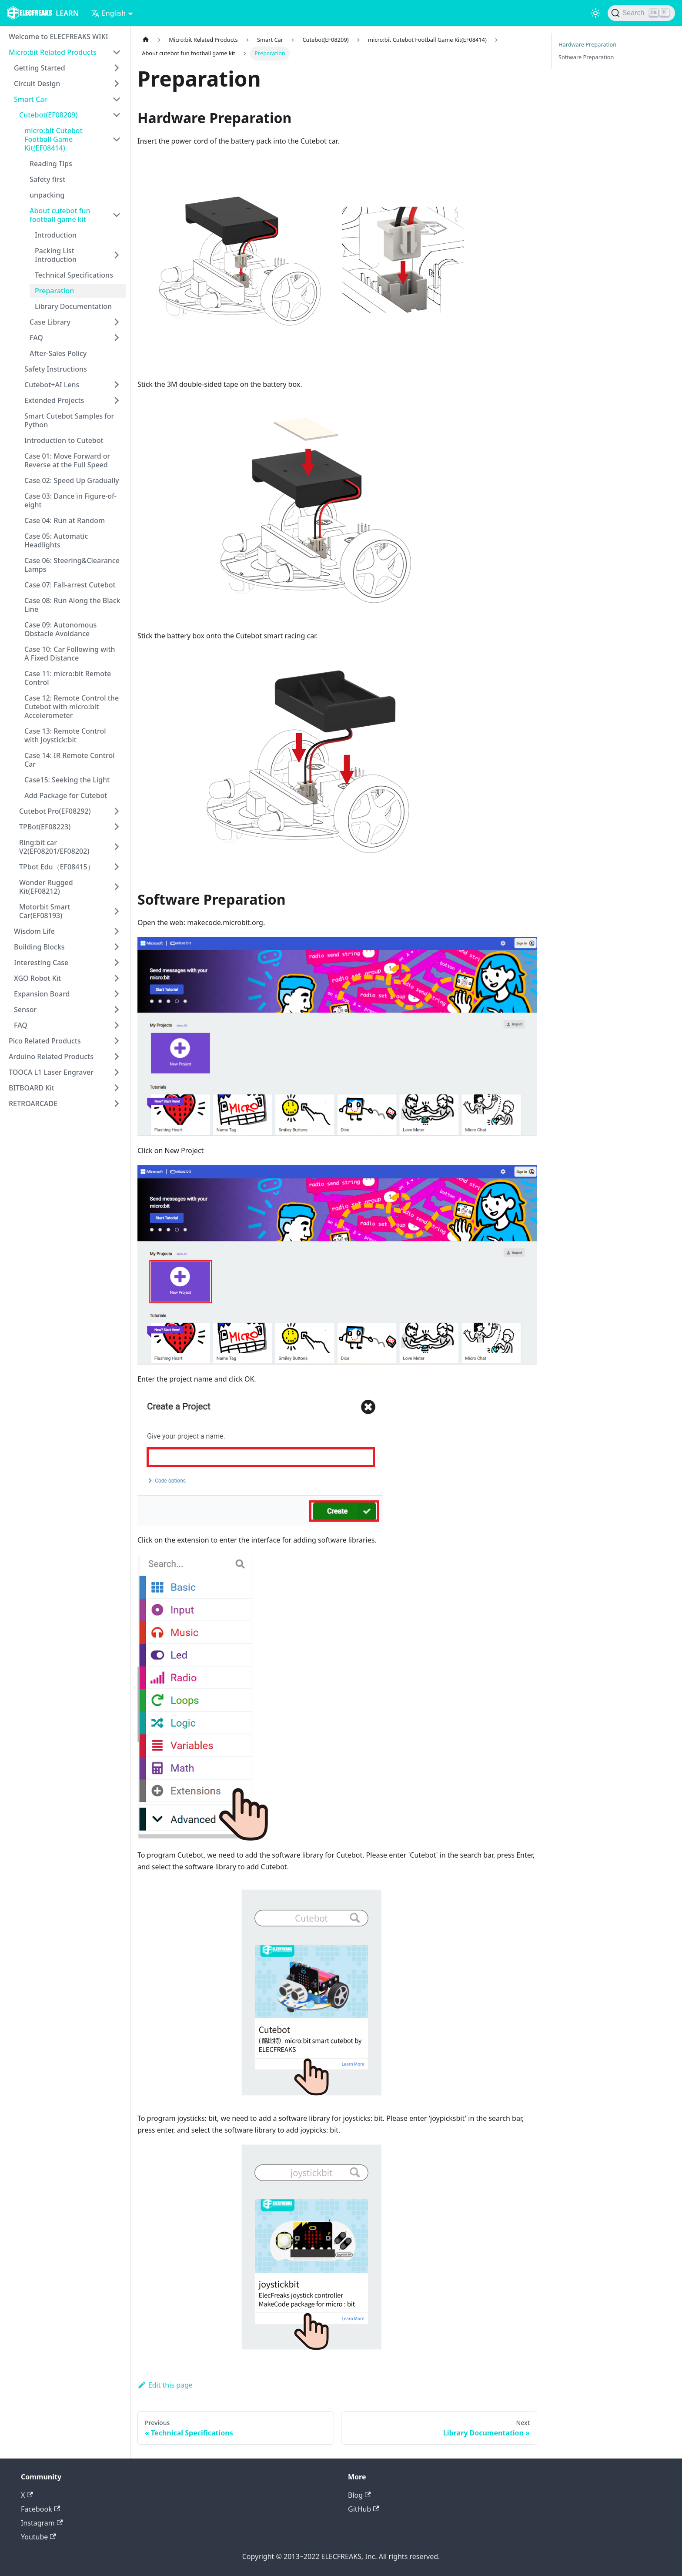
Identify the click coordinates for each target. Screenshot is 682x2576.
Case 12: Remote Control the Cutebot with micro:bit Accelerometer (71, 706)
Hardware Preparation (587, 44)
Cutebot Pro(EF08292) (55, 811)
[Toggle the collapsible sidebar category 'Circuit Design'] (116, 84)
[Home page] (145, 40)
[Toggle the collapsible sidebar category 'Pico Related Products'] (116, 1041)
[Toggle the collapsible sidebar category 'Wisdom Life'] (116, 931)
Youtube (38, 2537)
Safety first (47, 179)
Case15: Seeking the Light (67, 780)
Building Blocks (39, 947)
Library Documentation (73, 306)
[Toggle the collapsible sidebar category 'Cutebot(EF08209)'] (116, 115)
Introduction (56, 235)
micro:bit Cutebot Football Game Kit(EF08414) (53, 139)
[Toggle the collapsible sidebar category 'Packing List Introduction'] (116, 255)
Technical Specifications (74, 275)
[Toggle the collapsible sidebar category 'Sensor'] (116, 1009)
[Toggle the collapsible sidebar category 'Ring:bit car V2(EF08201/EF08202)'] (116, 846)
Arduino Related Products (51, 1056)
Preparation (54, 290)
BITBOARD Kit (31, 1088)
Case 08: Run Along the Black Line (72, 605)
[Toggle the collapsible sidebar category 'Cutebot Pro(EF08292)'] (116, 811)
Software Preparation (586, 57)
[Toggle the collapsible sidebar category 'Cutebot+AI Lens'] (116, 385)
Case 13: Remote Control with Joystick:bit (65, 735)
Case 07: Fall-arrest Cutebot (70, 585)
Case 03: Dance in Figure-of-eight (70, 500)
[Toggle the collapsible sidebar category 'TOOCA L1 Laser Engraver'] (116, 1072)
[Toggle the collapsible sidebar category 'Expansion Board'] (116, 994)
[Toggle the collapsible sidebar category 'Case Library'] (116, 322)
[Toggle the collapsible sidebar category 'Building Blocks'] (116, 947)
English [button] (108, 13)
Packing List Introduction (56, 255)
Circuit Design (37, 83)
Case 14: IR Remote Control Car (69, 760)
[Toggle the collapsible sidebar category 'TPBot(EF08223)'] (116, 827)
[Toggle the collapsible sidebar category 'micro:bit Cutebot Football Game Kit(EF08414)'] (116, 139)
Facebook (40, 2509)
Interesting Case (41, 962)
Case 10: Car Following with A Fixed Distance (69, 653)
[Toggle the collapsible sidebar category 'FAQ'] (116, 338)
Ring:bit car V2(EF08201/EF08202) (54, 847)
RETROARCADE (33, 1103)
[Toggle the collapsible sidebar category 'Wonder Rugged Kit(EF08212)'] (116, 886)
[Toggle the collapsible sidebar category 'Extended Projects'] (116, 400)
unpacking (47, 195)
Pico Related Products (45, 1041)
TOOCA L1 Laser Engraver (51, 1072)
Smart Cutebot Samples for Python (69, 420)
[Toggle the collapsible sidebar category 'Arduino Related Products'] (116, 1056)
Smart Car (30, 99)
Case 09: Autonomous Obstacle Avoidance (60, 629)
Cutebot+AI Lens (51, 384)
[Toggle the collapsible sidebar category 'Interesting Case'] (116, 962)
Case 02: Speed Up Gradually (71, 480)
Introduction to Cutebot (64, 440)
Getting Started (39, 68)
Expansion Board (42, 994)
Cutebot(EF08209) (48, 115)
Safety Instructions (55, 369)
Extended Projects (54, 400)
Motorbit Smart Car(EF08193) (44, 911)
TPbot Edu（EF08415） (56, 867)
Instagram (42, 2523)
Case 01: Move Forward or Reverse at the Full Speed (67, 460)
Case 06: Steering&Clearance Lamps (72, 565)
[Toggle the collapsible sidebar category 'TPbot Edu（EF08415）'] (116, 867)
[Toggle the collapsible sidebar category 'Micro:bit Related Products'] (116, 52)
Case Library (50, 322)
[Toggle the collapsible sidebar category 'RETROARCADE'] (116, 1103)
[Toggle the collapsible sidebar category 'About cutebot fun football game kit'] (116, 215)
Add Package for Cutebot (65, 795)
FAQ (36, 337)
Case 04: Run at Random (64, 520)
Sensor (25, 1009)
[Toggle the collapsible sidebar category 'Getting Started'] (116, 68)
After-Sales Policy (58, 353)
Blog (359, 2495)
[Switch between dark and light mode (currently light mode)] (595, 13)
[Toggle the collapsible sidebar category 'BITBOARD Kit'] (116, 1088)
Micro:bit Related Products (53, 52)
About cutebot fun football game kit (60, 215)
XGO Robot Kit (37, 978)
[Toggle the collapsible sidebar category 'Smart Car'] (116, 99)
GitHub (363, 2509)
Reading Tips (51, 163)
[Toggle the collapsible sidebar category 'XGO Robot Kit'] (116, 978)
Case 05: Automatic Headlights (56, 540)
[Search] (641, 13)
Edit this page (165, 2385)
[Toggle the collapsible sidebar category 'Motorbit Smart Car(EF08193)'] (116, 911)
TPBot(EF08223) (44, 827)
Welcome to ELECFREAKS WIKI (58, 36)
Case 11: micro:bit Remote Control (67, 678)
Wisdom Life (34, 931)
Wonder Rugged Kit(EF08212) (46, 887)
